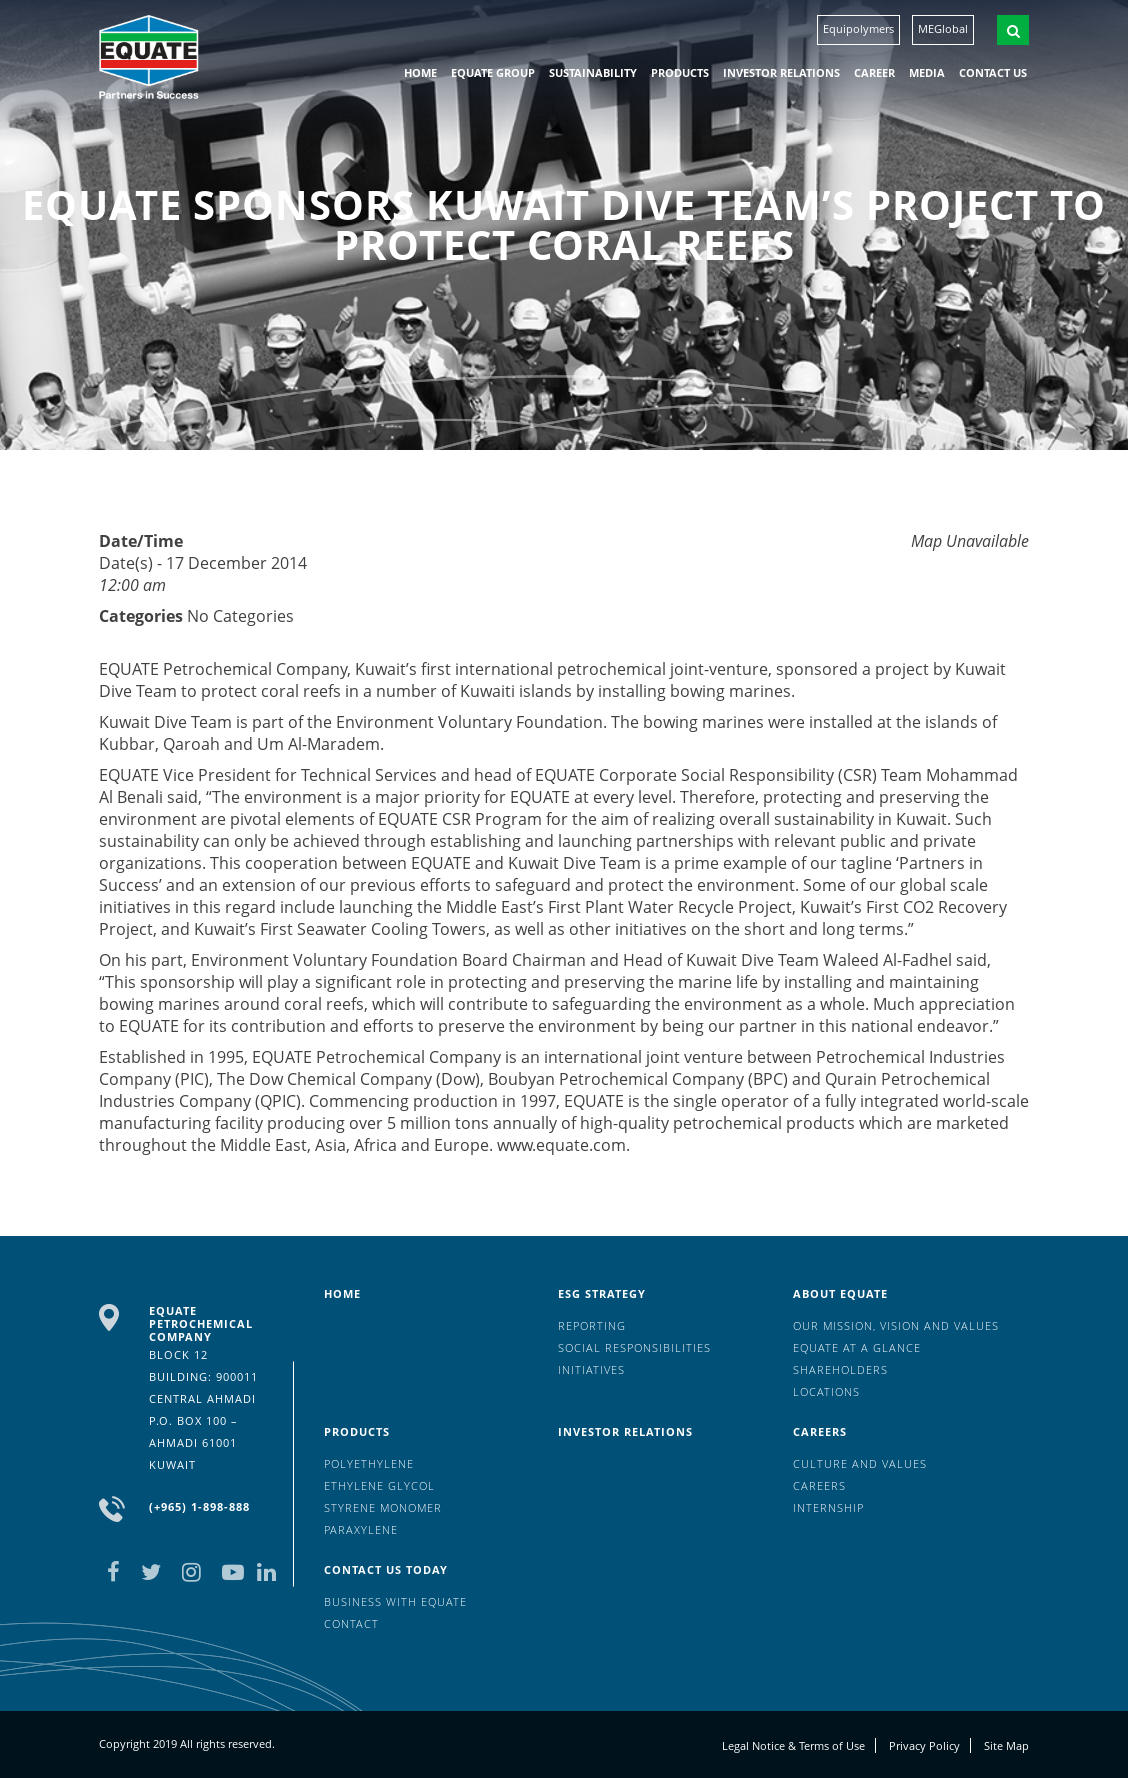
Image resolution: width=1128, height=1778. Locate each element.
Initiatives (591, 1369)
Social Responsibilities (634, 1347)
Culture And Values (860, 1463)
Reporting (592, 1325)
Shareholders (840, 1369)
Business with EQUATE (395, 1601)
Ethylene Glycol (379, 1485)
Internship (828, 1507)
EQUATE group (493, 72)
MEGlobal (943, 28)
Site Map (1006, 1745)
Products (680, 72)
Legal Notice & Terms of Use (793, 1745)
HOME (420, 72)
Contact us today (386, 1569)
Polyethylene (369, 1463)
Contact (351, 1623)
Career (874, 72)
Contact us (993, 72)
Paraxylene (361, 1529)
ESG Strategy (602, 1293)
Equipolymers (858, 28)
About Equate (840, 1293)
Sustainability (593, 72)
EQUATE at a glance (857, 1347)
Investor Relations (781, 72)
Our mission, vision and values (896, 1325)
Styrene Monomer (383, 1507)
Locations (826, 1391)
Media (927, 72)
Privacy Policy (924, 1745)
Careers (820, 1431)
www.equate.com (561, 1145)
